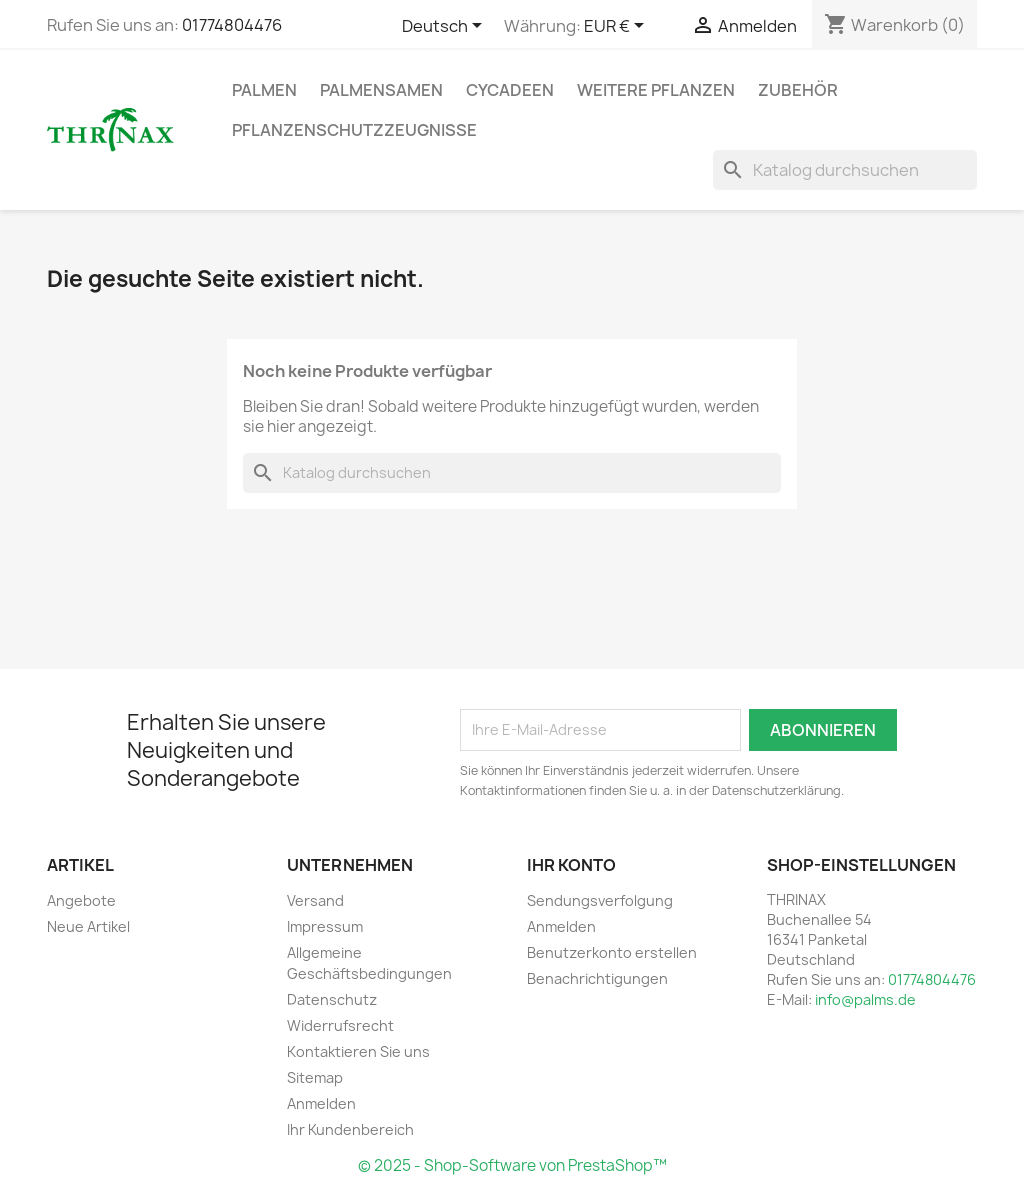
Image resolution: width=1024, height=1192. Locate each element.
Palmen (264, 90)
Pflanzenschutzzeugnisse (354, 130)
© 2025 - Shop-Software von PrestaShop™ (512, 1165)
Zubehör (798, 90)
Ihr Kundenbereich (350, 1129)
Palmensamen (381, 90)
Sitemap (315, 1077)
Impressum (325, 926)
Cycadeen (510, 90)
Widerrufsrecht (340, 1025)
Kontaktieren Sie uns (358, 1051)
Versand (315, 900)
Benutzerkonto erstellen (612, 952)
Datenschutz (332, 999)
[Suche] (845, 170)
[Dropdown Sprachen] (445, 27)
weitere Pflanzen (656, 90)
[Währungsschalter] (617, 27)
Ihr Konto (571, 865)
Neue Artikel (88, 926)
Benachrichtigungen (597, 978)
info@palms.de (865, 999)
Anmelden (321, 1103)
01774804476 (232, 25)
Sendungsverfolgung (600, 900)
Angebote (81, 900)
